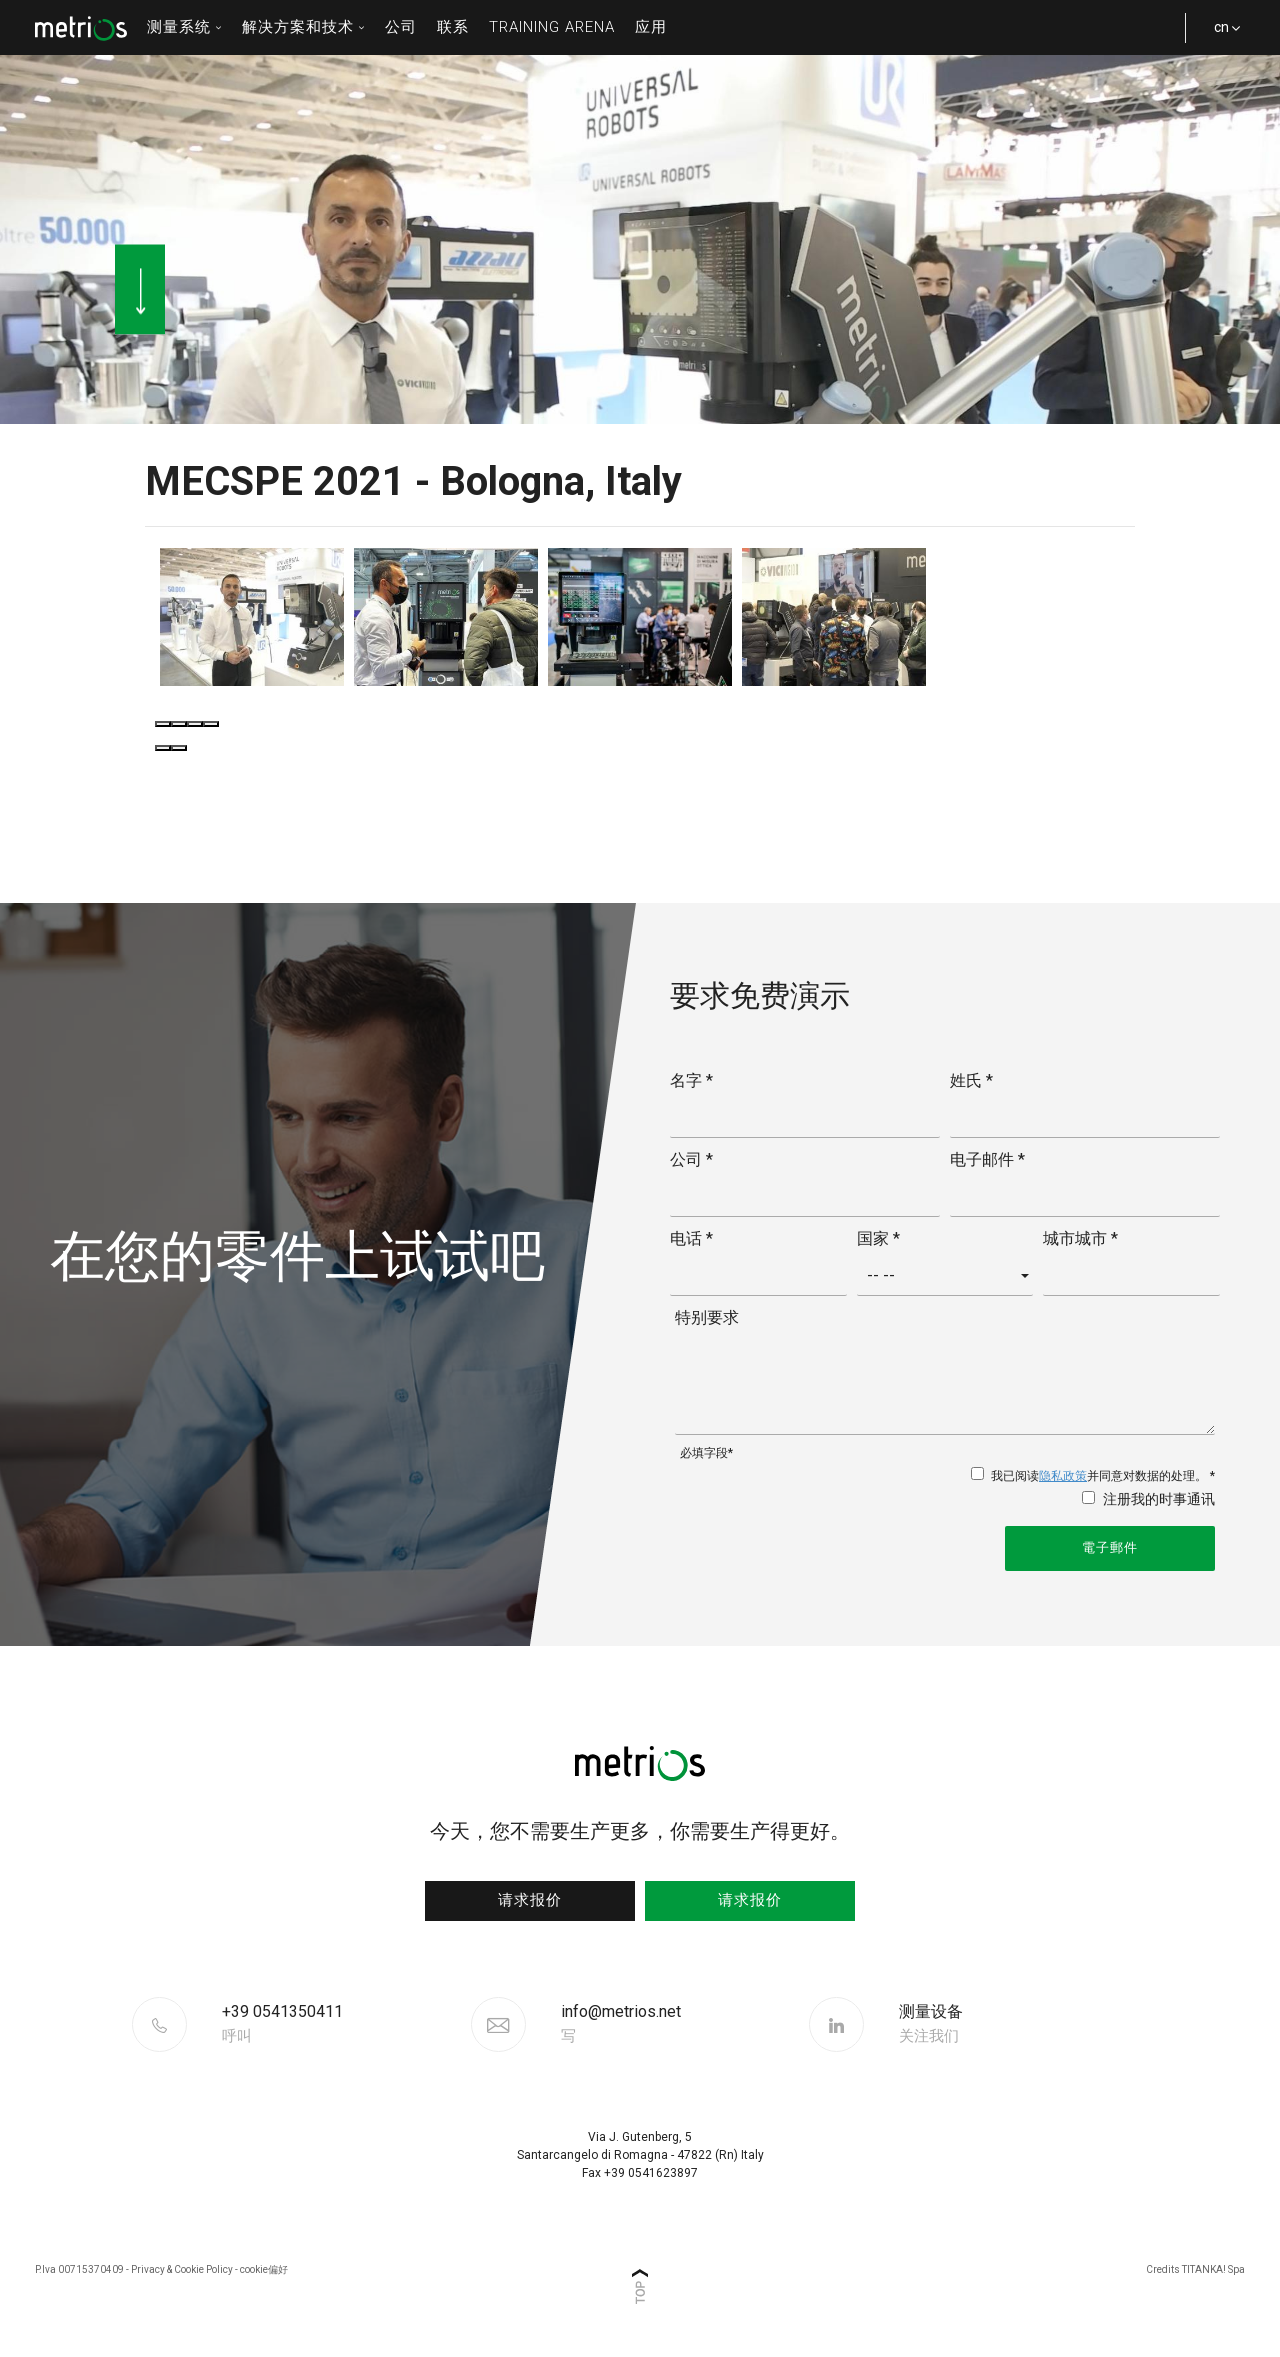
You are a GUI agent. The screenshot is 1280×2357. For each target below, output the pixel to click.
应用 (651, 27)
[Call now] (344, 2024)
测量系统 (184, 27)
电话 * (691, 1238)
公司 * (691, 1159)
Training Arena (552, 27)
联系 (453, 27)
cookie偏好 (264, 2269)
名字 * (691, 1080)
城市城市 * (1080, 1238)
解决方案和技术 (303, 27)
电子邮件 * (987, 1159)
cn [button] (1220, 37)
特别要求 (707, 1317)
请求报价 (530, 1900)
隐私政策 (1063, 1476)
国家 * (878, 1238)
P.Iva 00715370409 (79, 2269)
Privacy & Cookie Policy (182, 2269)
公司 (401, 27)
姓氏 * (971, 1080)
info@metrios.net (621, 2024)
